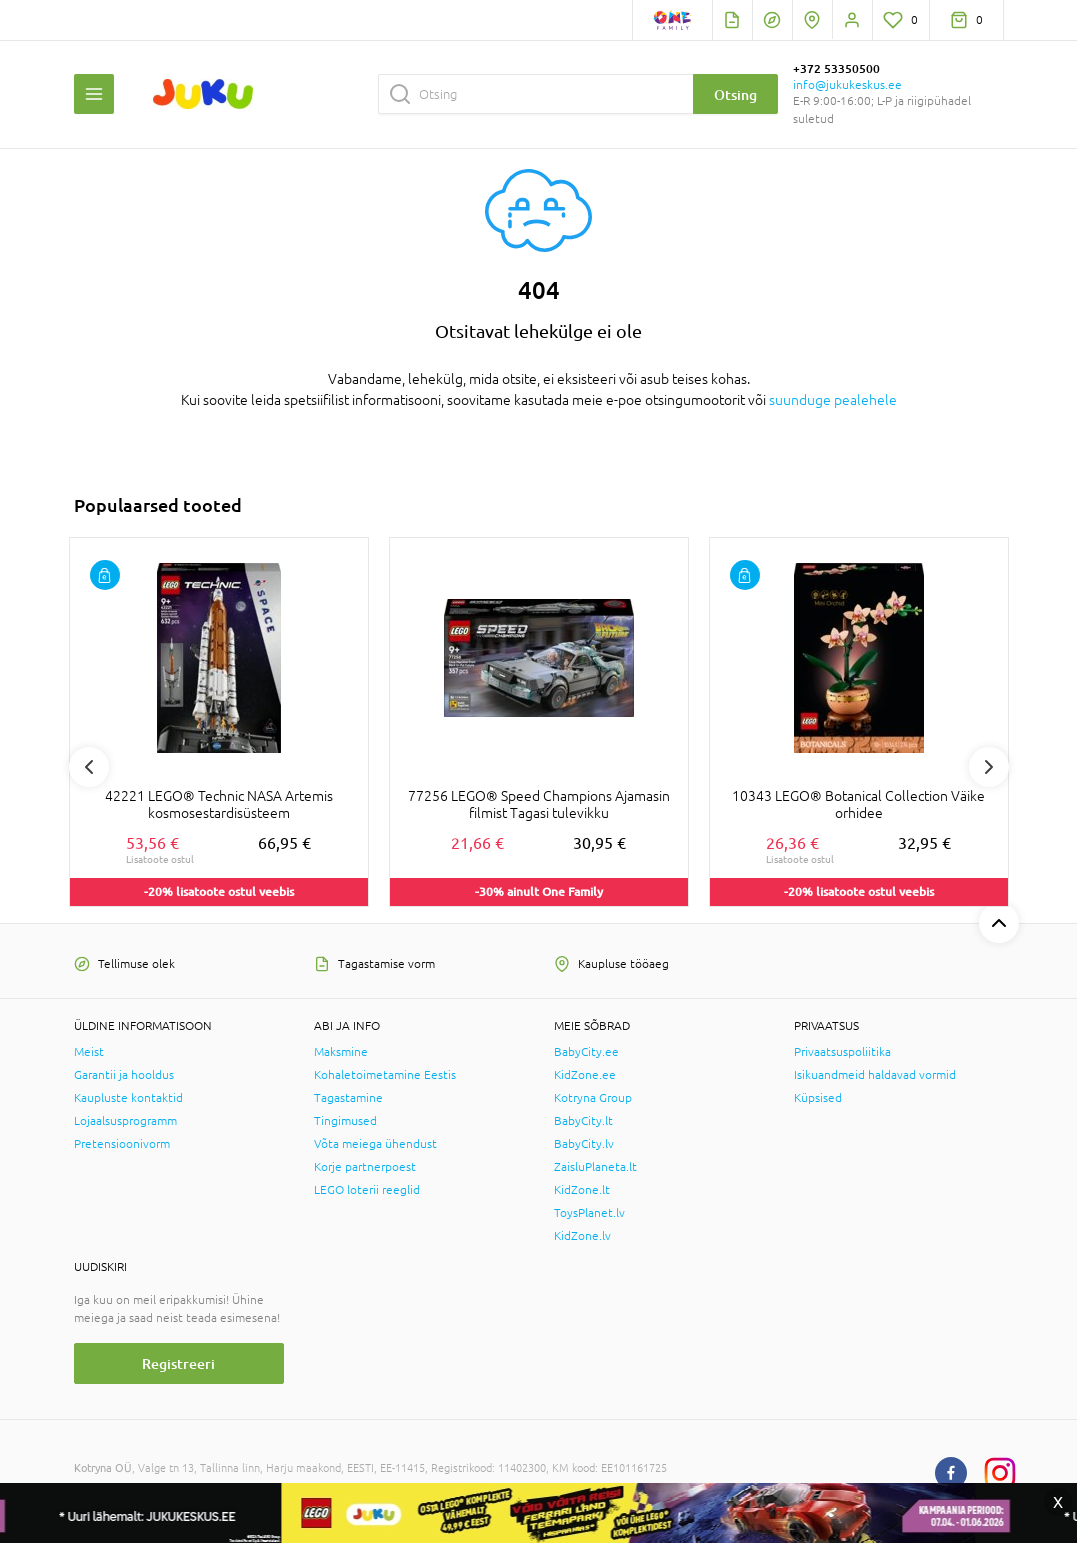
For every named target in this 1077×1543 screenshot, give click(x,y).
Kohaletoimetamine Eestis (385, 1075)
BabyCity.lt (583, 1121)
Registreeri (178, 1363)
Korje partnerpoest (365, 1167)
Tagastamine (348, 1098)
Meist (89, 1052)
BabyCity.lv (584, 1144)
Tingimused (345, 1121)
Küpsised (818, 1098)
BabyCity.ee (586, 1052)
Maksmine (341, 1052)
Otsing (735, 94)
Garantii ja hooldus (124, 1075)
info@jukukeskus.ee (847, 85)
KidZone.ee (585, 1075)
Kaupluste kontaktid (128, 1098)
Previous (89, 767)
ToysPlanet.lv (589, 1213)
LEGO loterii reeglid (367, 1190)
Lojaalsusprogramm (125, 1121)
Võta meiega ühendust (375, 1144)
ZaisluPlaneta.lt (595, 1167)
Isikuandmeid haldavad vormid (875, 1075)
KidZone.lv (582, 1236)
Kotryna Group (593, 1098)
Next (989, 767)
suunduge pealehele (833, 400)
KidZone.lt (582, 1190)
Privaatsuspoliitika (842, 1052)
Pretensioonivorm (122, 1144)
